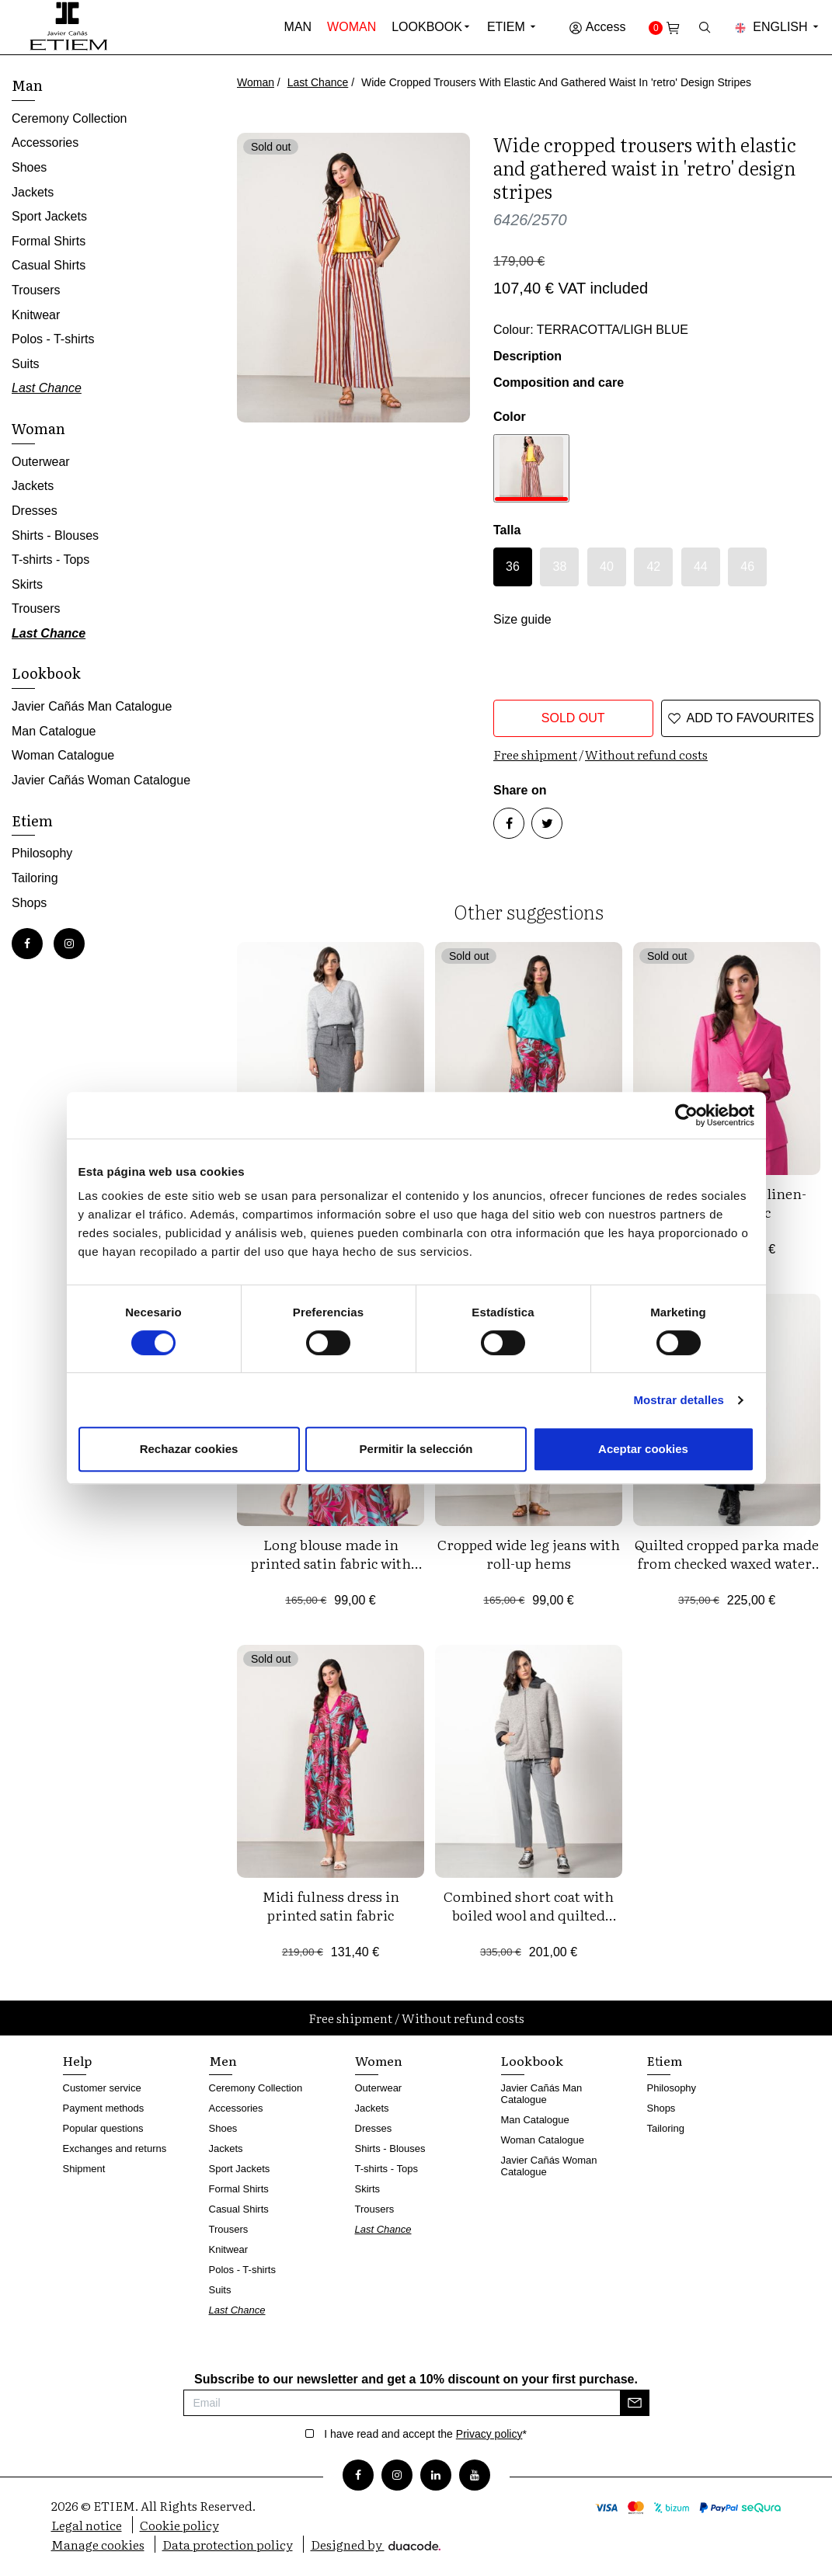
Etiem (512, 26)
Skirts (27, 584)
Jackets (33, 192)
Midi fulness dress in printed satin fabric (331, 1905)
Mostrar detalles (678, 1399)
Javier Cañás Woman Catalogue (101, 780)
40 (607, 566)
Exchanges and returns (115, 2148)
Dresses (34, 510)
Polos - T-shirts (53, 339)
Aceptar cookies (643, 1448)
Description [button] (527, 356)
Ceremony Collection (69, 118)
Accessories (45, 142)
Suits (26, 363)
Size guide (522, 619)
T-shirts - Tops (50, 559)
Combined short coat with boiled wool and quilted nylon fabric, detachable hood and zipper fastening (529, 1924)
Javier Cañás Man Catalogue (92, 706)
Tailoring (35, 878)
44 (701, 566)
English (777, 26)
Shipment (84, 2168)
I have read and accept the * (425, 2434)
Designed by (375, 2544)
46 (747, 566)
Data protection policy (227, 2544)
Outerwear (41, 461)
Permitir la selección (416, 1448)
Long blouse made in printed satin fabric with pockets (331, 1563)
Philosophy (42, 853)
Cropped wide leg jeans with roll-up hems (528, 1553)
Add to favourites (740, 718)
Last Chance (318, 82)
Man (298, 26)
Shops (29, 902)
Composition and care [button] (558, 382)
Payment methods (103, 2108)
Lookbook (427, 26)
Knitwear (36, 315)
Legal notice (86, 2524)
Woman (351, 26)
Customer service (102, 2088)
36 (513, 566)
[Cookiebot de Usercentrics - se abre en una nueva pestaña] (686, 1115)
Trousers (36, 290)
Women (378, 2060)
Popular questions (103, 2128)
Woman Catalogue (63, 755)
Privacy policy (489, 2434)
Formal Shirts (48, 241)
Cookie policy (179, 2524)
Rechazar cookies (189, 1448)
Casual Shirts (48, 265)
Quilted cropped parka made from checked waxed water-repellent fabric (727, 1563)
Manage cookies (97, 2544)
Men (223, 2060)
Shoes (29, 167)
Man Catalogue (54, 731)
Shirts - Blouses (55, 535)
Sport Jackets (49, 216)
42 (653, 566)
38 (560, 566)
